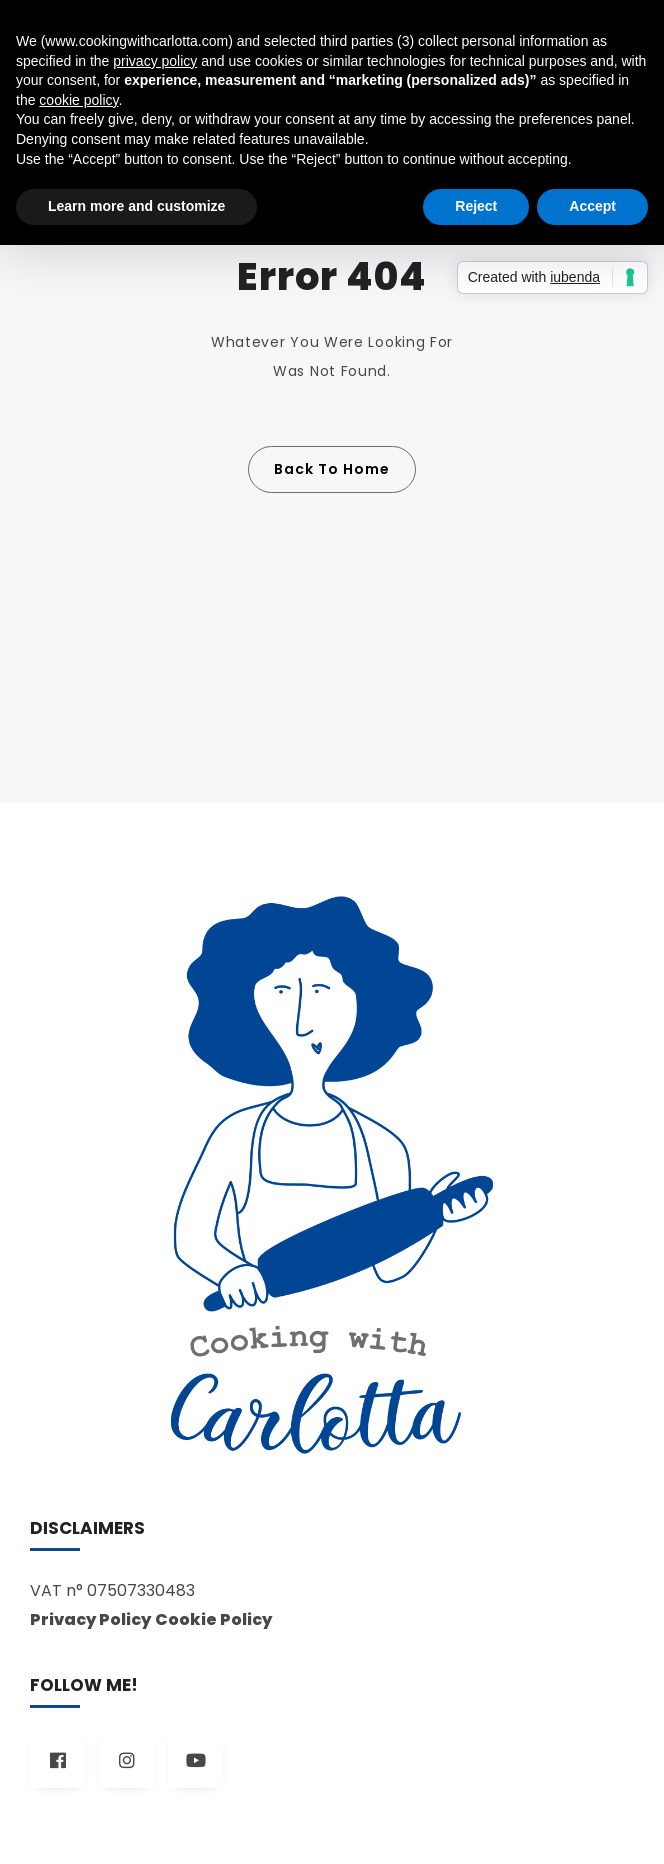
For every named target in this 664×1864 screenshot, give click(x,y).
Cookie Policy (213, 1619)
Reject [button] (476, 206)
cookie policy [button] (78, 100)
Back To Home (332, 469)
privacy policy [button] (155, 61)
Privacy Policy (90, 1619)
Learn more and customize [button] (136, 206)
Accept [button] (592, 206)
